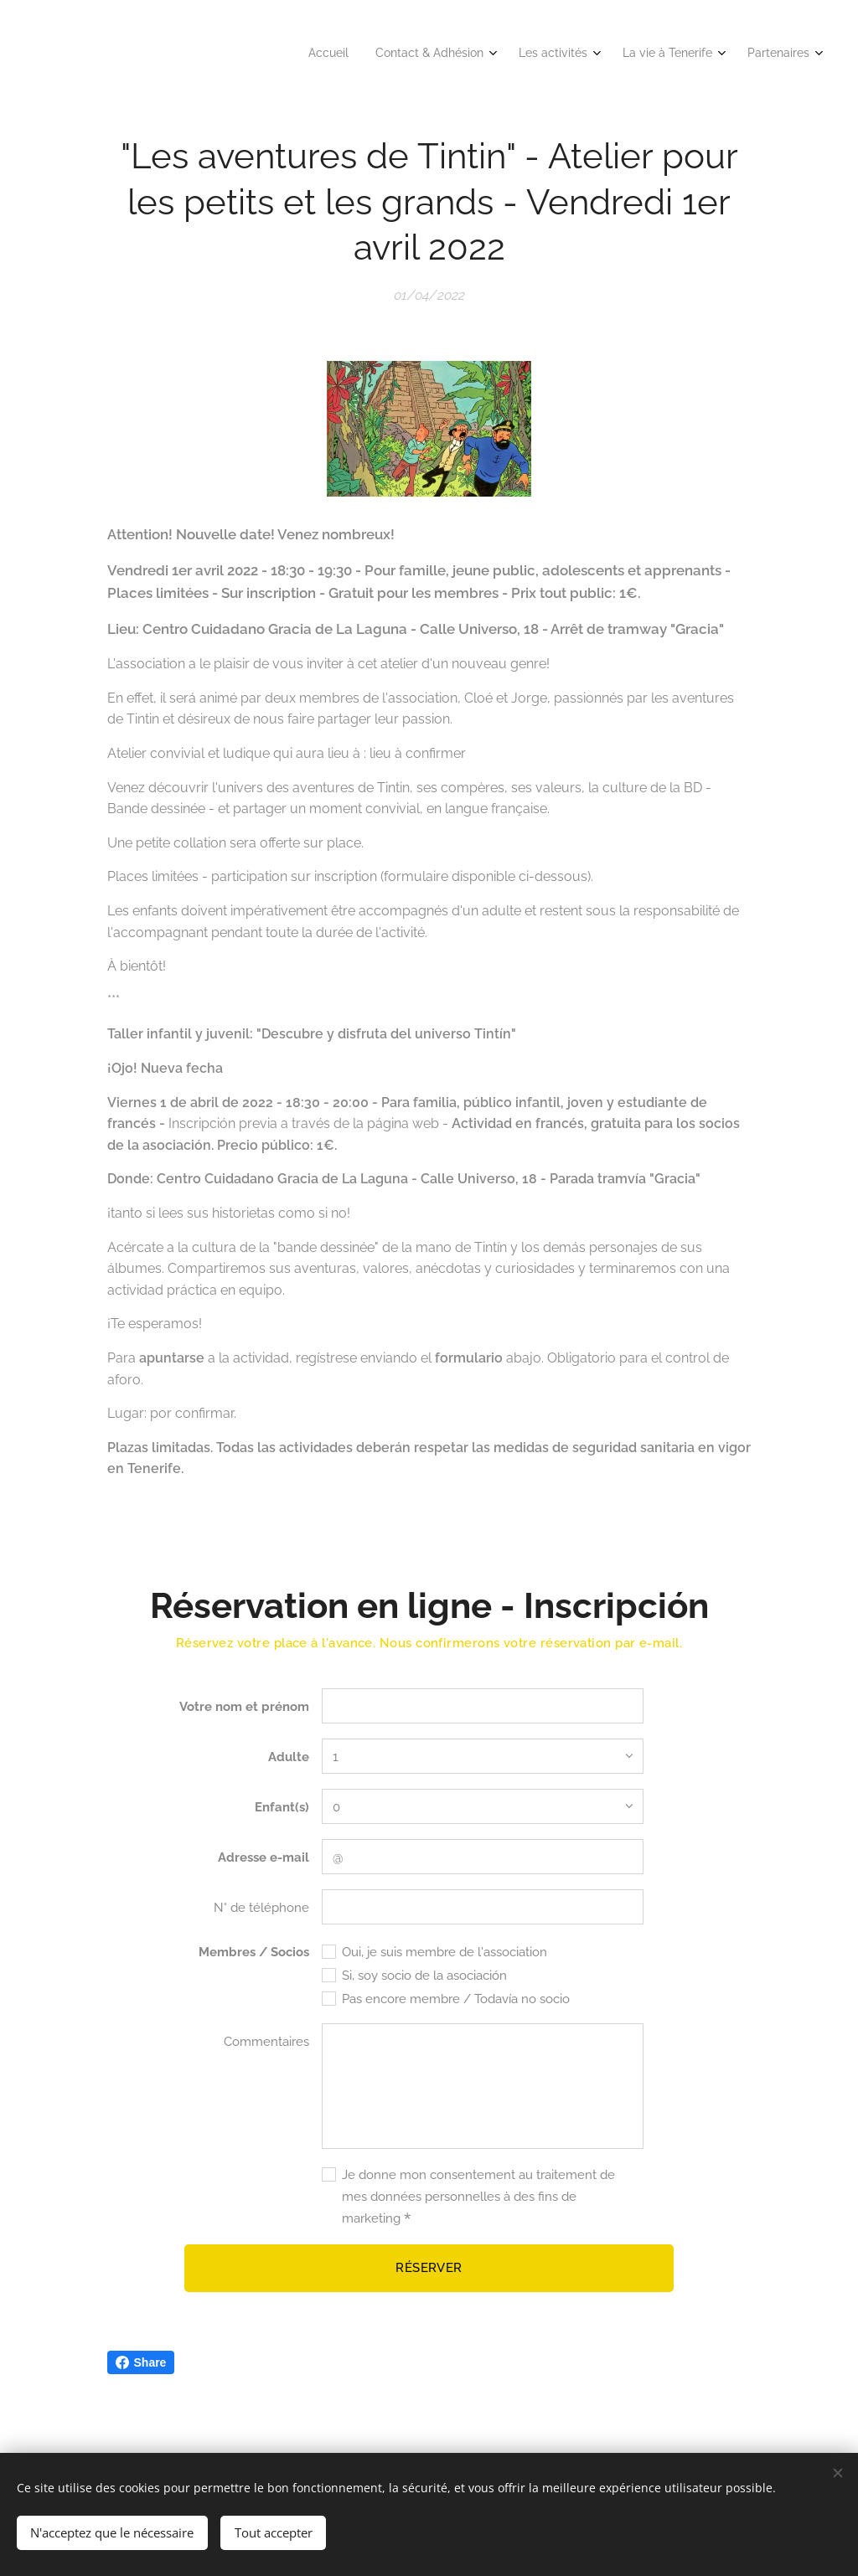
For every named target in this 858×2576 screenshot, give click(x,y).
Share (141, 2362)
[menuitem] (681, 54)
